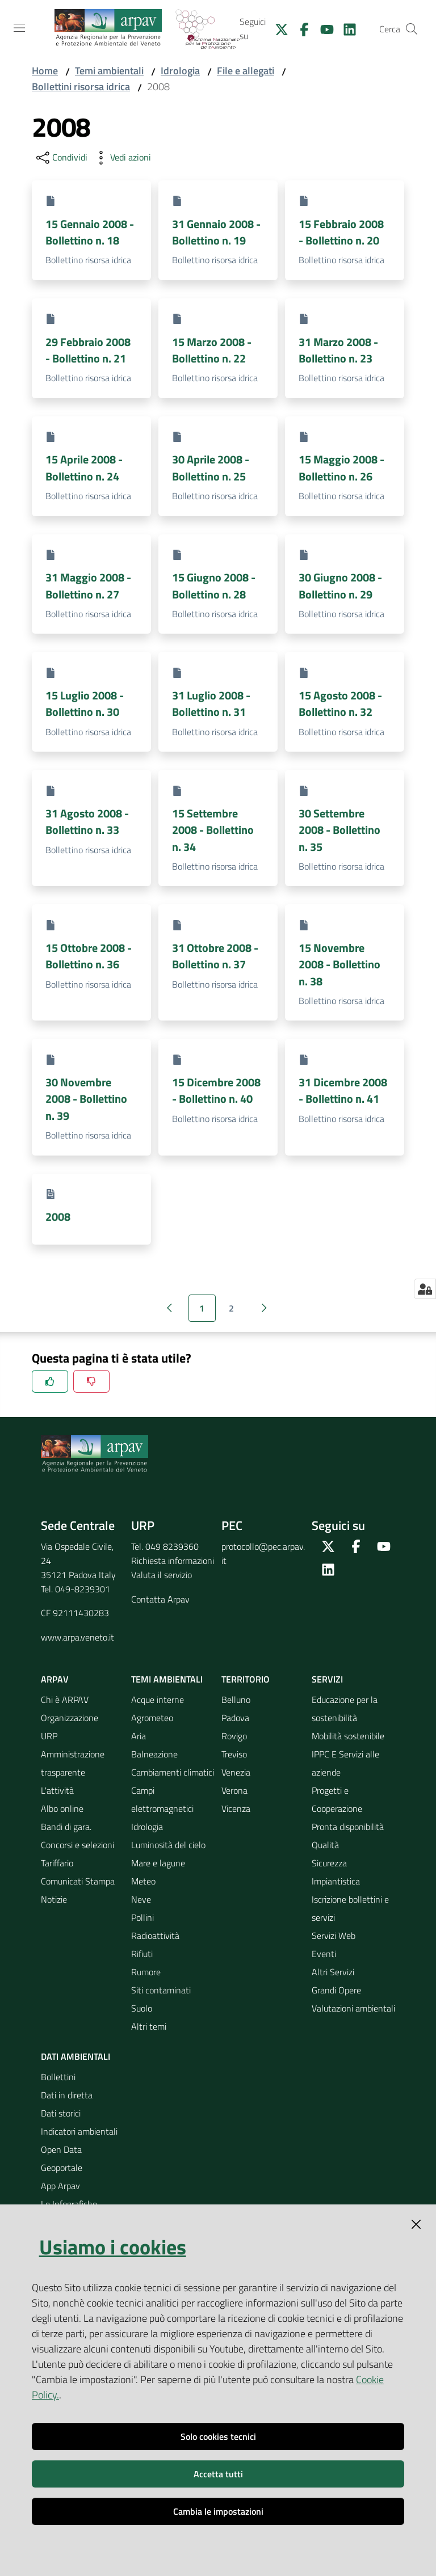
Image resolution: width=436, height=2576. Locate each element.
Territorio (245, 1679)
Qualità (325, 1845)
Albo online (62, 1808)
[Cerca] (411, 29)
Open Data (61, 2149)
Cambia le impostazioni (218, 2511)
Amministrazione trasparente (72, 1763)
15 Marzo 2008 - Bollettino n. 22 (211, 350)
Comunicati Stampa (78, 1881)
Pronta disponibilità (348, 1826)
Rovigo (234, 1736)
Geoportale (61, 2167)
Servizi (327, 1679)
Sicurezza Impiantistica (336, 1872)
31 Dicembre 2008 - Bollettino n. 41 (343, 1090)
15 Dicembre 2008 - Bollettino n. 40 (216, 1090)
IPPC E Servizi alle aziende (345, 1763)
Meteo (143, 1881)
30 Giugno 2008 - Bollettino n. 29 (340, 585)
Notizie (54, 1899)
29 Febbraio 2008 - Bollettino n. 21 (88, 350)
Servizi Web (333, 1935)
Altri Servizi (333, 1972)
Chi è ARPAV (65, 1699)
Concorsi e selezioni (77, 1845)
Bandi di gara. (66, 1826)
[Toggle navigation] (19, 28)
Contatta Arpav (160, 1599)
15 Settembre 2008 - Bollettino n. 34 (213, 829)
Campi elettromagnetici (162, 1799)
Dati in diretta (67, 2095)
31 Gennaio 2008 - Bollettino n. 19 (216, 232)
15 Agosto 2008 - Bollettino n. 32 (340, 703)
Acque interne (157, 1699)
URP (49, 1736)
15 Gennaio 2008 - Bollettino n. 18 (89, 232)
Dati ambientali (75, 2056)
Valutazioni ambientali (353, 2008)
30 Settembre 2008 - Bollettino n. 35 (339, 829)
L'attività (57, 1790)
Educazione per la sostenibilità (345, 1709)
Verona (234, 1790)
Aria (138, 1736)
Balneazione (154, 1754)
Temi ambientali (109, 70)
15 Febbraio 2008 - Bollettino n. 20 (341, 232)
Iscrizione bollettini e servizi (350, 1908)
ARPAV (55, 1679)
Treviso (234, 1754)
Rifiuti (142, 1954)
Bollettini (58, 2077)
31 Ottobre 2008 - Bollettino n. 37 (215, 956)
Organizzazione (69, 1718)
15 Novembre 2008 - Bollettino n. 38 (339, 964)
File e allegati (245, 70)
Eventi (324, 1954)
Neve (141, 1899)
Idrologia (180, 70)
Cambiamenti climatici (172, 1772)
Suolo (141, 2008)
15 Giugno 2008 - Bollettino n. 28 (213, 585)
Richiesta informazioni (172, 1560)
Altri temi (148, 2026)
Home (45, 70)
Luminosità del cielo (168, 1845)
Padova (235, 1718)
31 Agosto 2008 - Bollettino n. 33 (87, 821)
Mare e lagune (158, 1863)
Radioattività (155, 1935)
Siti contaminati (161, 1990)
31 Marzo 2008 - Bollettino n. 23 (338, 350)
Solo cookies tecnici (218, 2436)
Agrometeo (152, 1718)
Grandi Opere (336, 1990)
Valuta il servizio (161, 1575)
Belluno (235, 1699)
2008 (57, 1216)
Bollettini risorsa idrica (81, 86)
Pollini (142, 1917)
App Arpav (60, 2186)
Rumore (146, 1972)
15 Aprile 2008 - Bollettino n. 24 (84, 467)
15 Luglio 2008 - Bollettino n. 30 (84, 703)
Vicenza (235, 1808)
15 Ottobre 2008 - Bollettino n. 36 (88, 956)
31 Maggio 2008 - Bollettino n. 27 (88, 585)
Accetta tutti (218, 2474)
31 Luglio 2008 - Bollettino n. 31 (211, 703)
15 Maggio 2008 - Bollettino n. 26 (341, 467)
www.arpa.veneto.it (77, 1637)
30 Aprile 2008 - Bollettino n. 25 (210, 467)
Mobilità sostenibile (348, 1736)
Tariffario (57, 1863)
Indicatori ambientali (79, 2131)
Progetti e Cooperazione (337, 1799)
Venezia (235, 1772)
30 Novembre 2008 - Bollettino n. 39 (86, 1098)
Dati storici (61, 2113)
